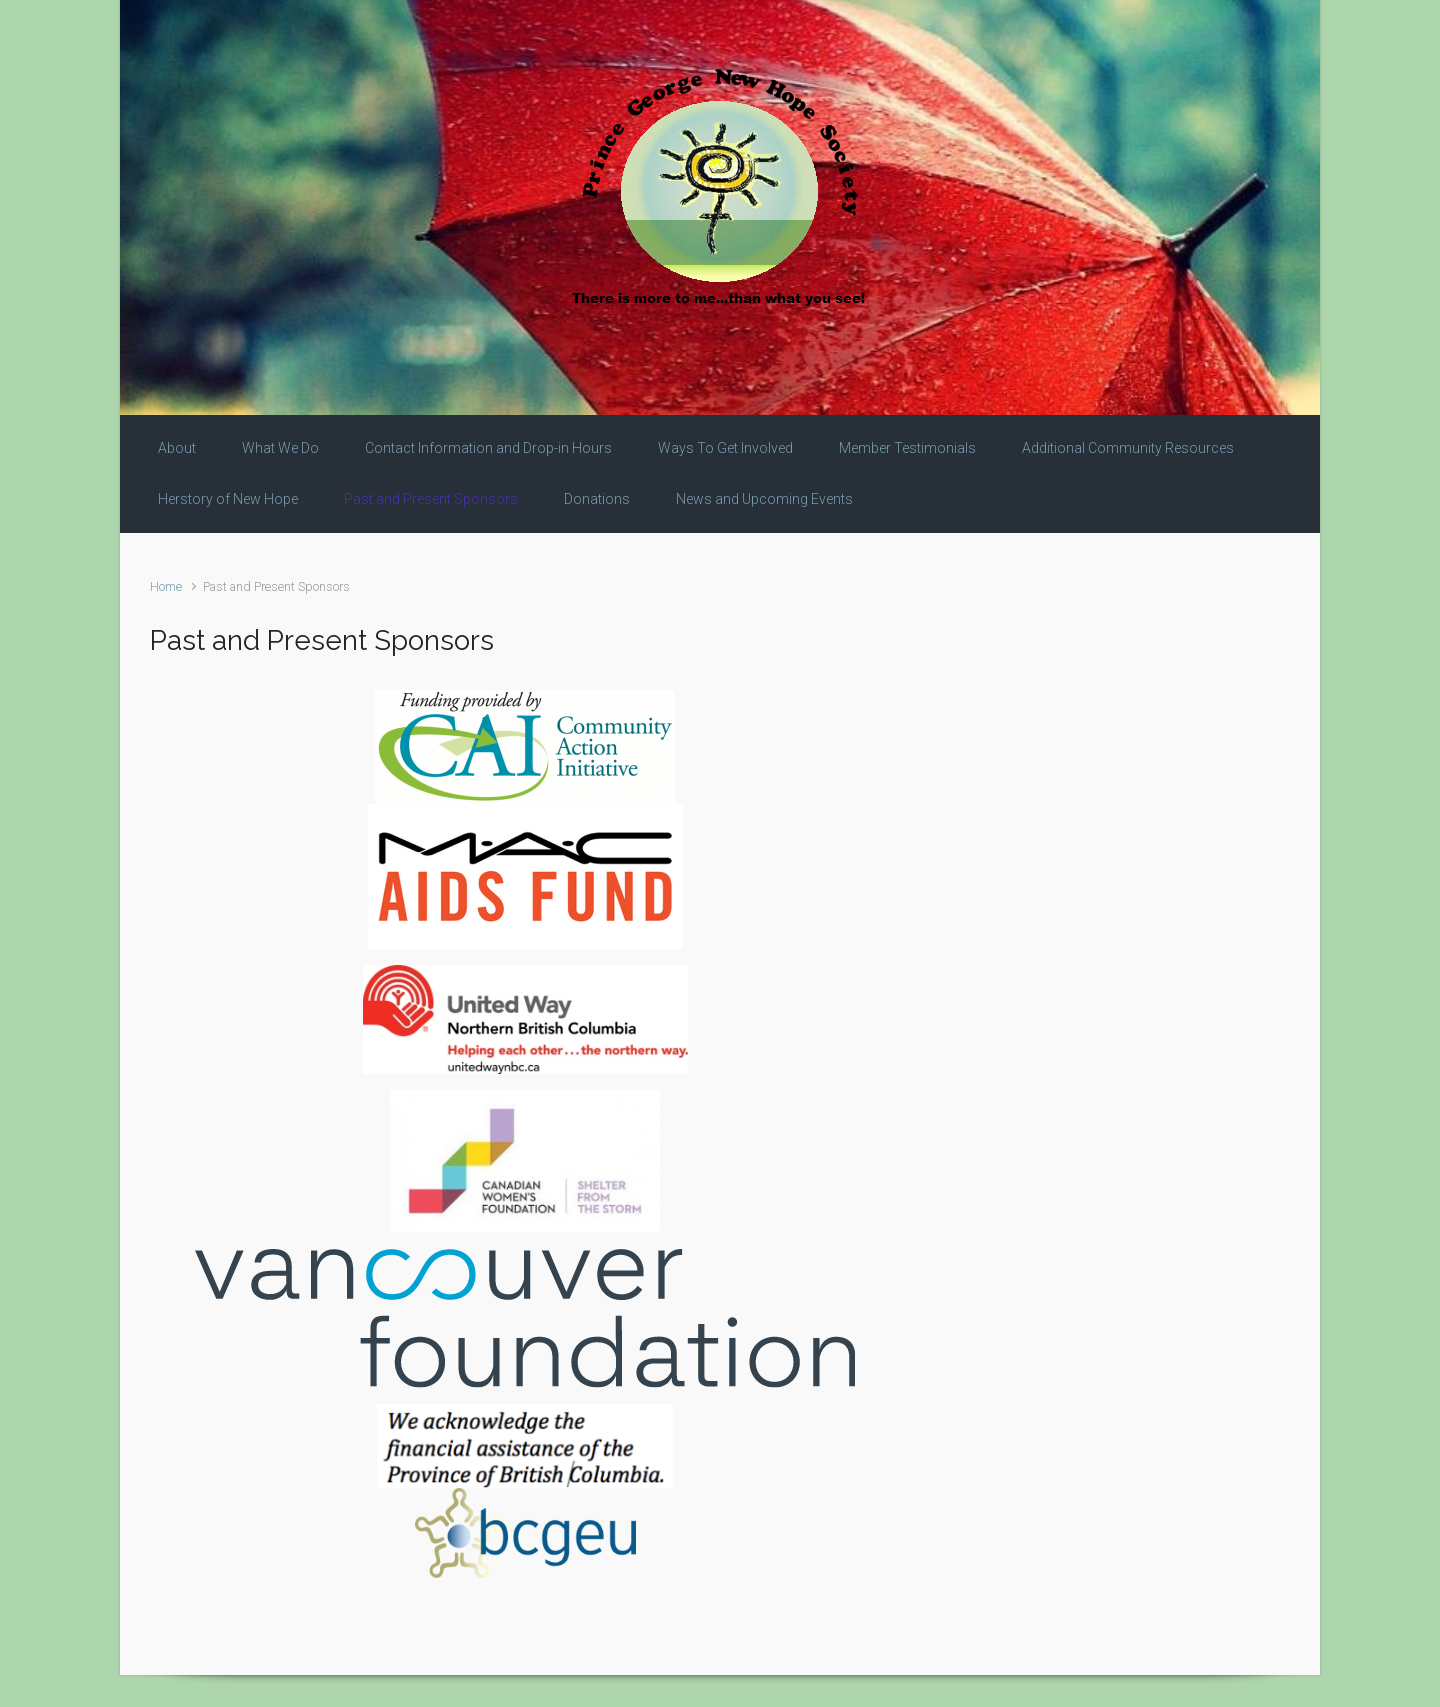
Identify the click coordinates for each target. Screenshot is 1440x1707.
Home (166, 586)
